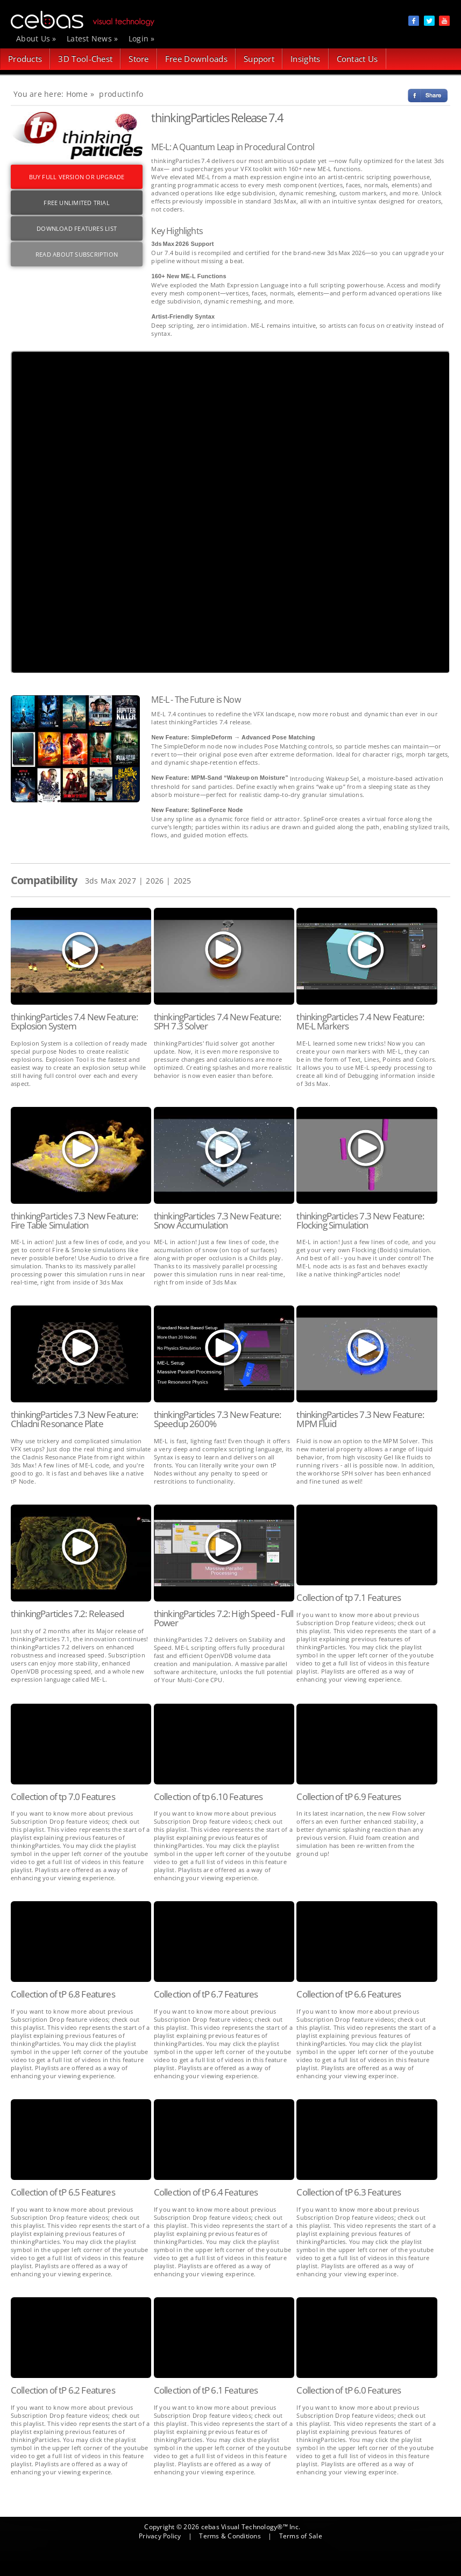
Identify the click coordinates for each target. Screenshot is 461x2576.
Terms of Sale (300, 2535)
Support (259, 58)
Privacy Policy (160, 2535)
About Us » (36, 38)
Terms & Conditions (229, 2535)
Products (25, 58)
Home (77, 94)
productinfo (121, 94)
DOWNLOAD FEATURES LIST (77, 228)
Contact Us (357, 58)
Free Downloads (196, 58)
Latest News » (92, 38)
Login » (142, 38)
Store (139, 58)
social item (414, 21)
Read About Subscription (77, 254)
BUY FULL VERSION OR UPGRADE (77, 177)
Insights (305, 58)
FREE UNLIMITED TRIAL (76, 203)
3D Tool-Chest (85, 58)
